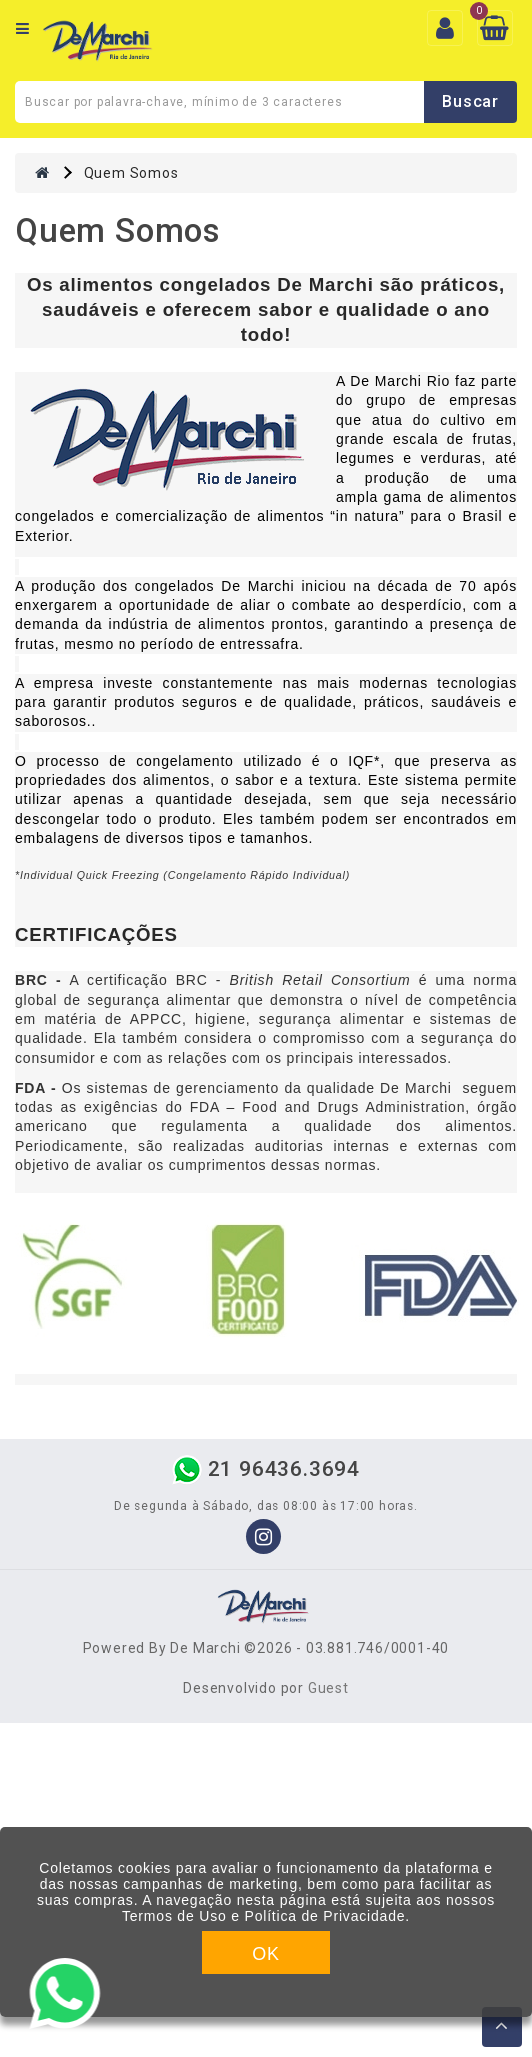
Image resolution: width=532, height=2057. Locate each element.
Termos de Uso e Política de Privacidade (263, 1916)
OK (266, 1954)
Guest (328, 1688)
